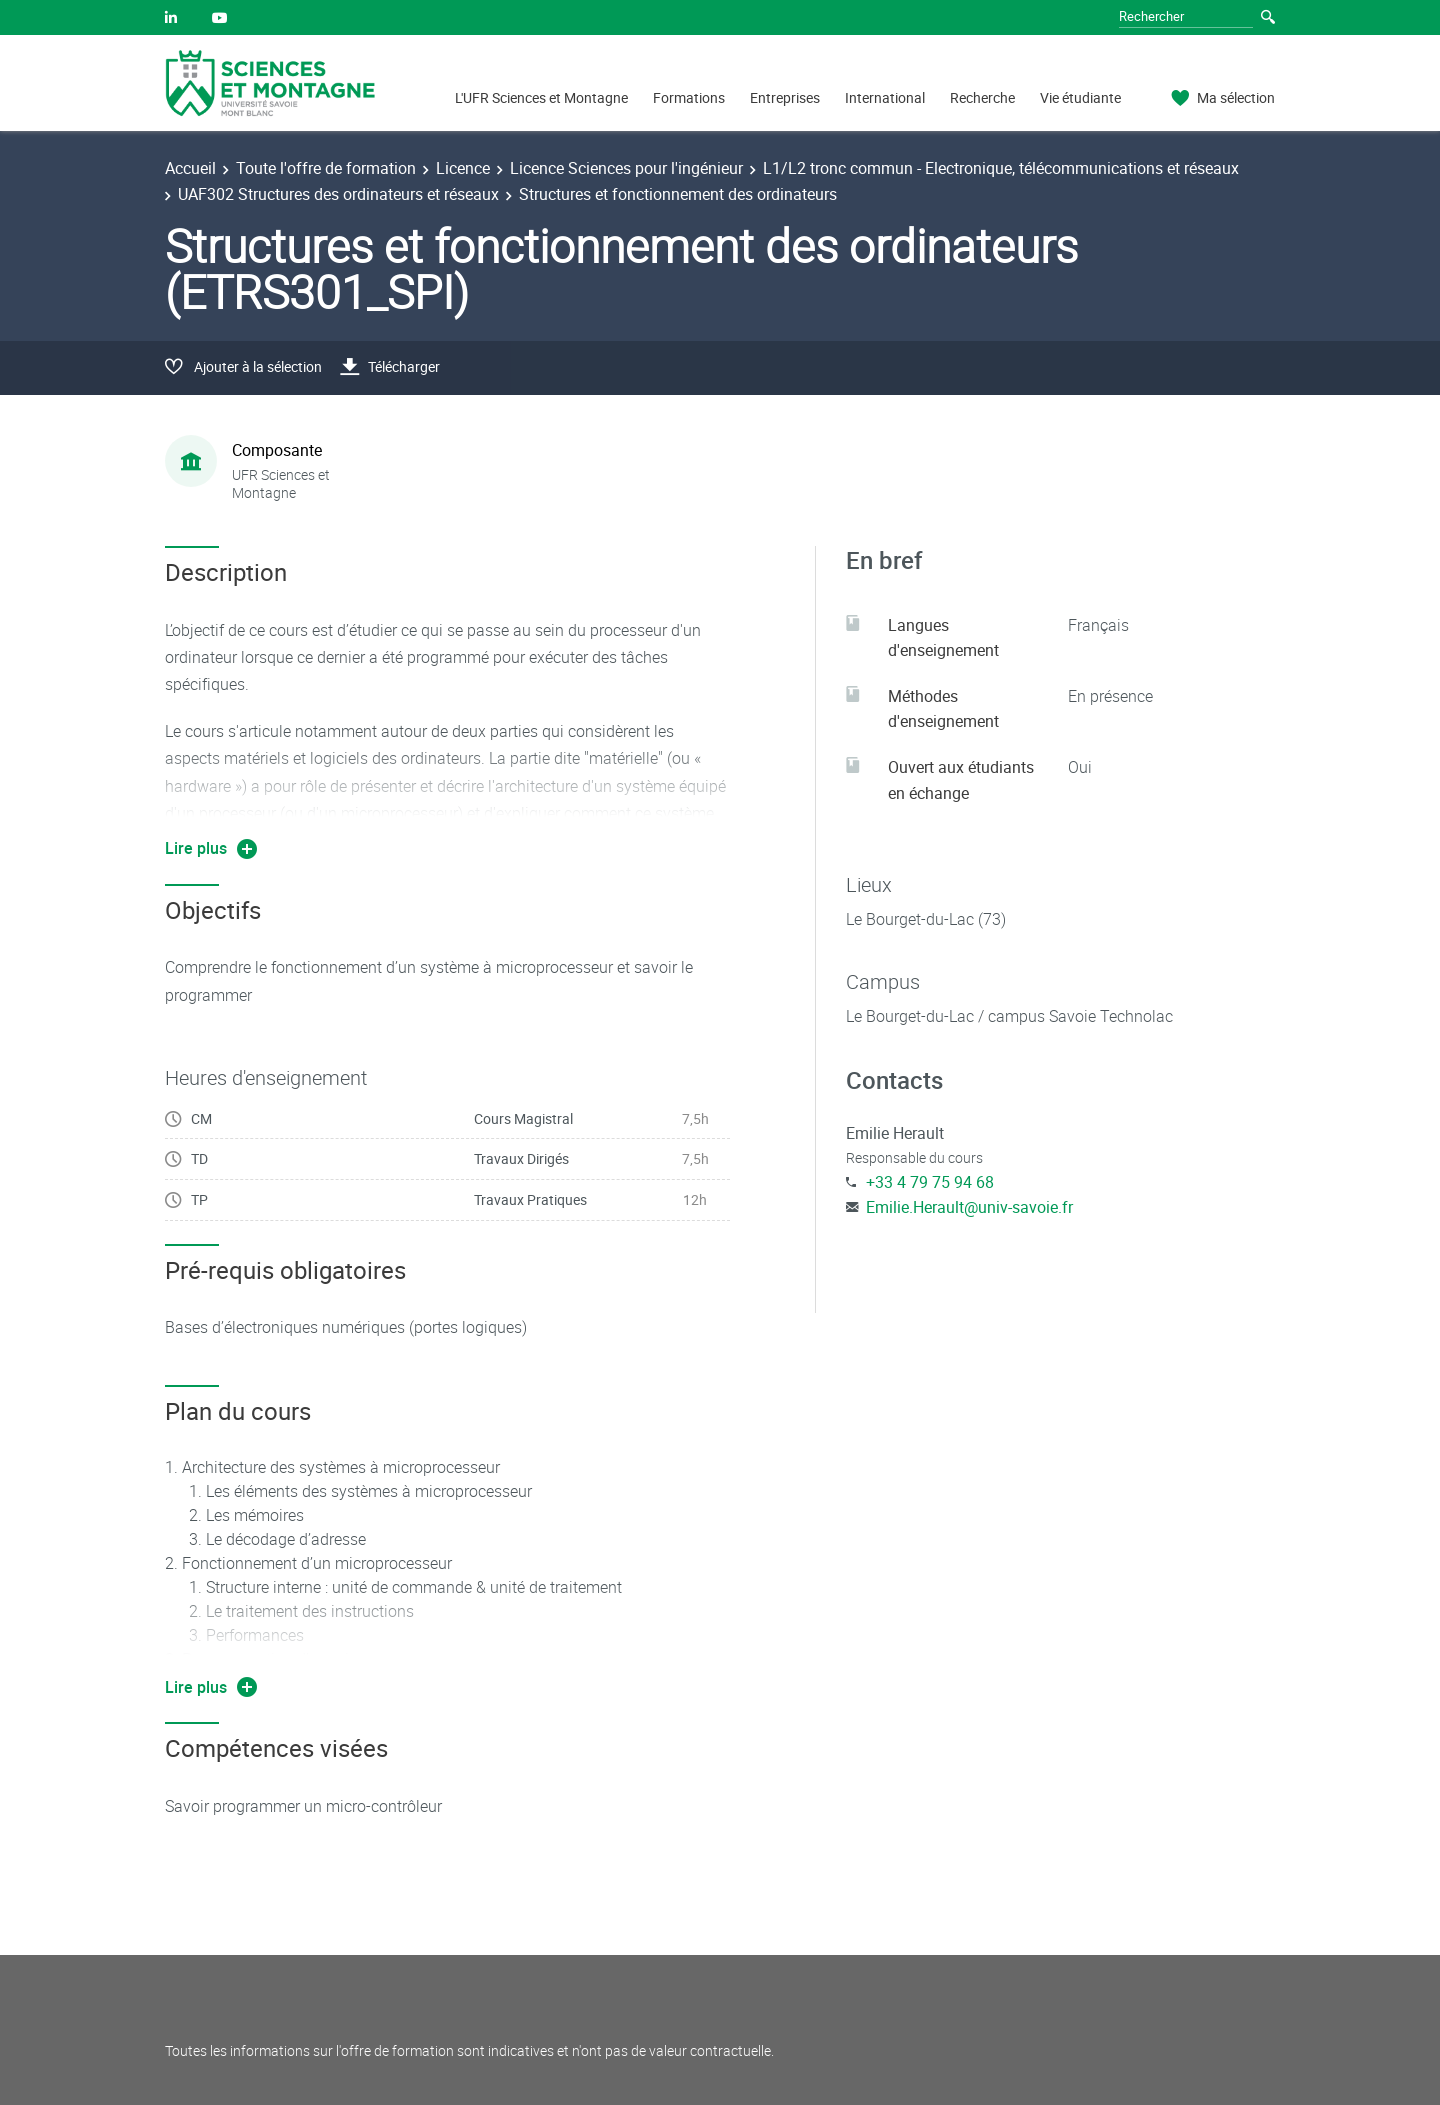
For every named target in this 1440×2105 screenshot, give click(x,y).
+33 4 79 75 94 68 (930, 1182)
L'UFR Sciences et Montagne (541, 97)
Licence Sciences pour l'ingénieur (626, 168)
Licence (463, 168)
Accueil (190, 168)
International (885, 97)
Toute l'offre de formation (326, 168)
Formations (689, 97)
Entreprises (785, 97)
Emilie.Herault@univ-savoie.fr (969, 1207)
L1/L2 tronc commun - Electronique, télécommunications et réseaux (1001, 168)
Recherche (982, 97)
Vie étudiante (1080, 97)
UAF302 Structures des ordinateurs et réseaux (338, 194)
